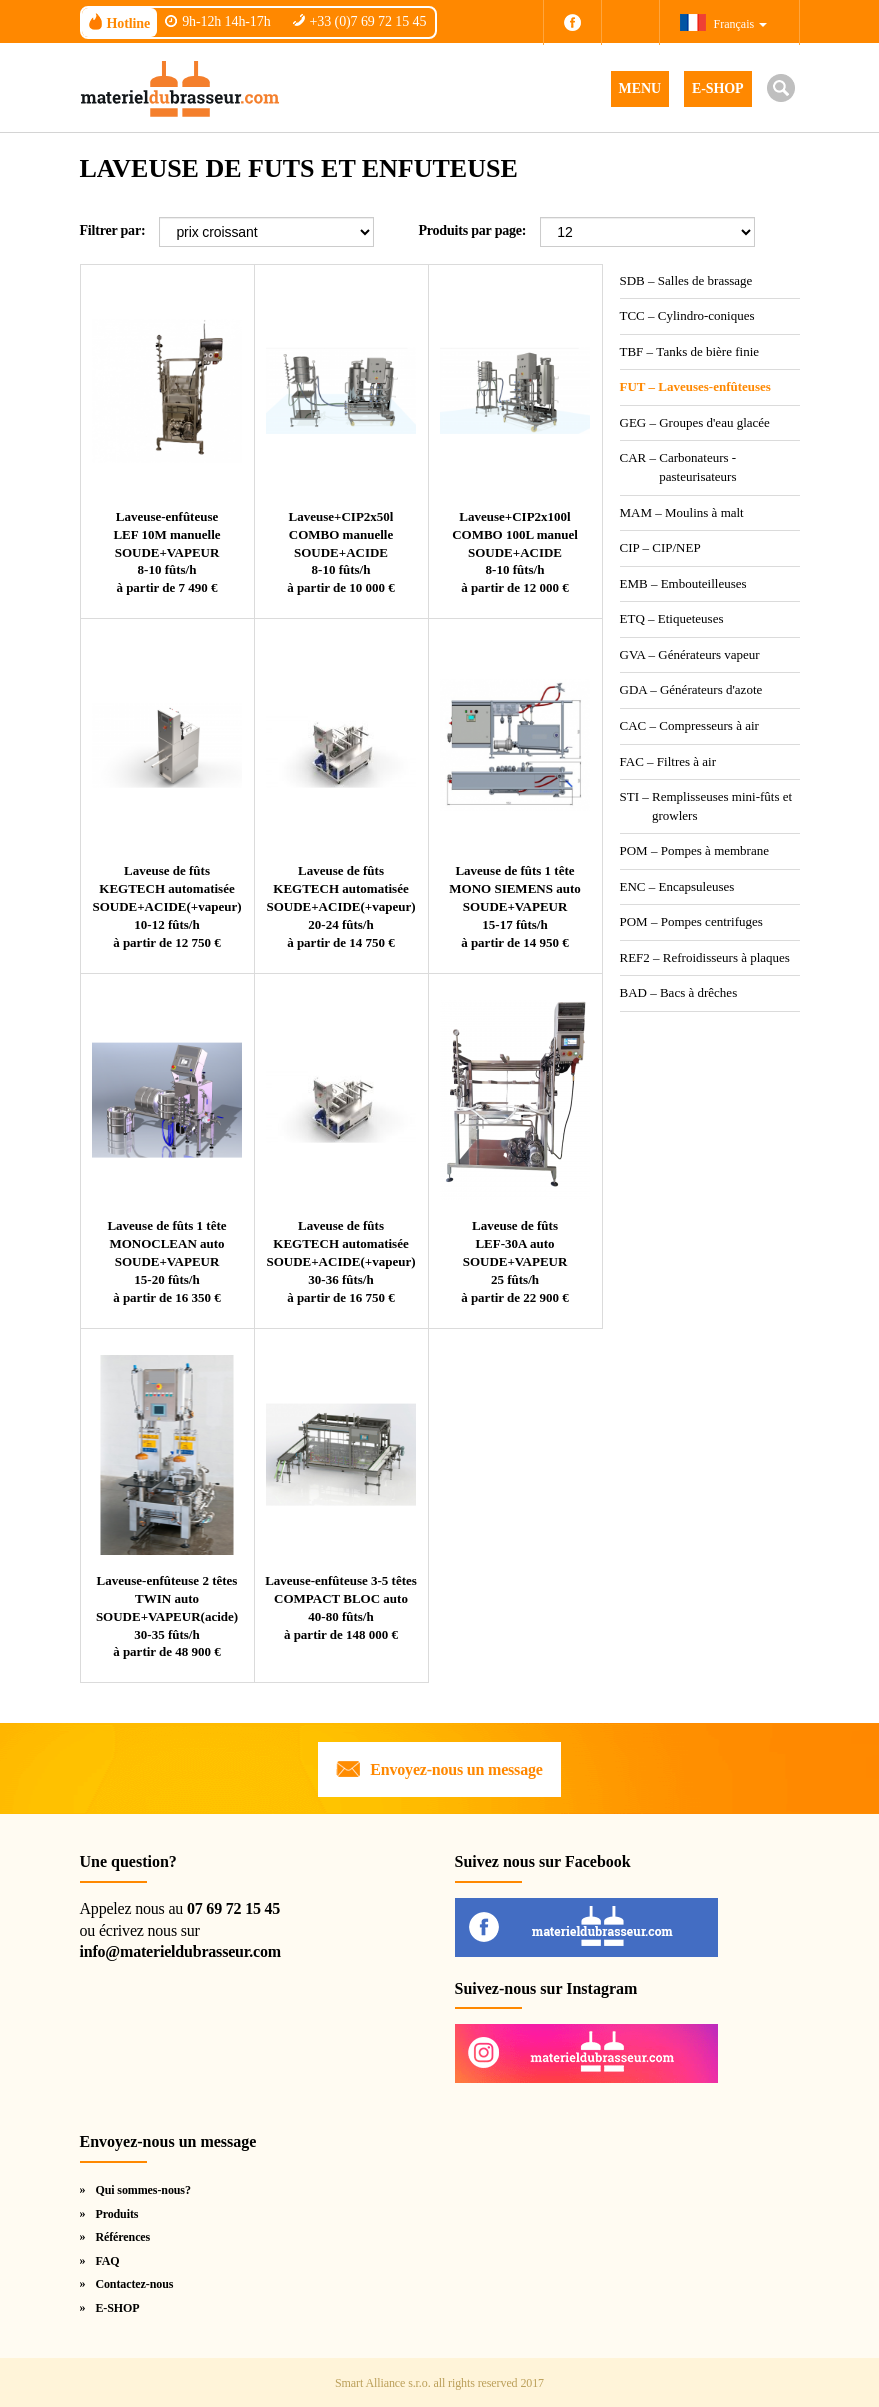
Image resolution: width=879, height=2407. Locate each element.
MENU (640, 88)
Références (122, 2237)
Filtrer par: (113, 230)
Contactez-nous (134, 2284)
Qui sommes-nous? (142, 2190)
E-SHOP (718, 88)
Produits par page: (472, 230)
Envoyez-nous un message (456, 1769)
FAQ (107, 2261)
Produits (116, 2214)
